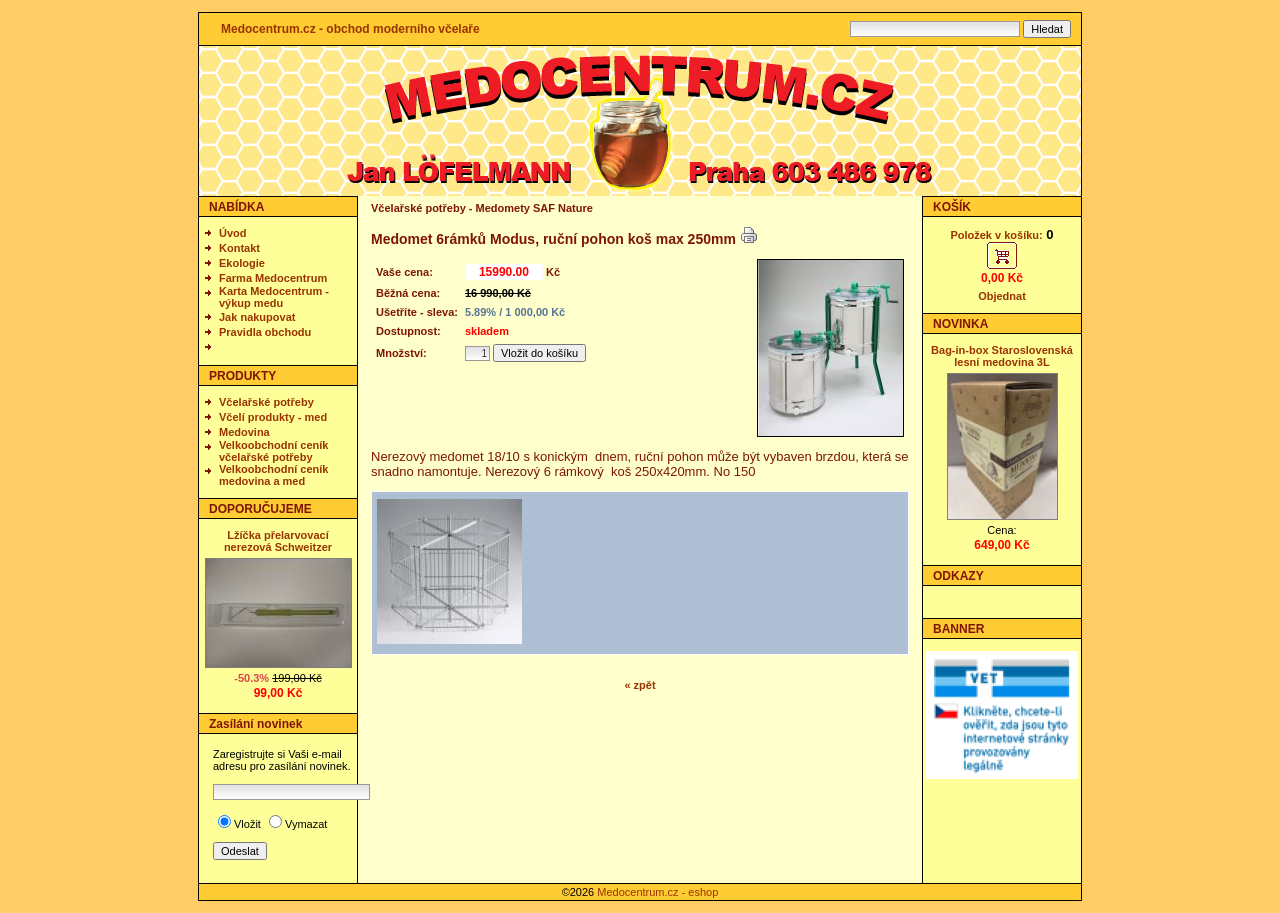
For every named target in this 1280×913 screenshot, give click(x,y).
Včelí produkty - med (273, 417)
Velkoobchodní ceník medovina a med (273, 475)
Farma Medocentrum (273, 278)
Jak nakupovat (257, 317)
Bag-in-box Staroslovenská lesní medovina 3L (1002, 356)
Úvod (233, 233)
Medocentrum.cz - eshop (657, 892)
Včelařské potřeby (266, 402)
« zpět (639, 685)
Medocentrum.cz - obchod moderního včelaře (350, 29)
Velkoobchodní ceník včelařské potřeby (273, 451)
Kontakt (239, 248)
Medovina (244, 432)
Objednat (1002, 296)
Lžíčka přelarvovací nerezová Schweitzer (278, 541)
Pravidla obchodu (265, 332)
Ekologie (242, 263)
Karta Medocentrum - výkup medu (274, 297)
